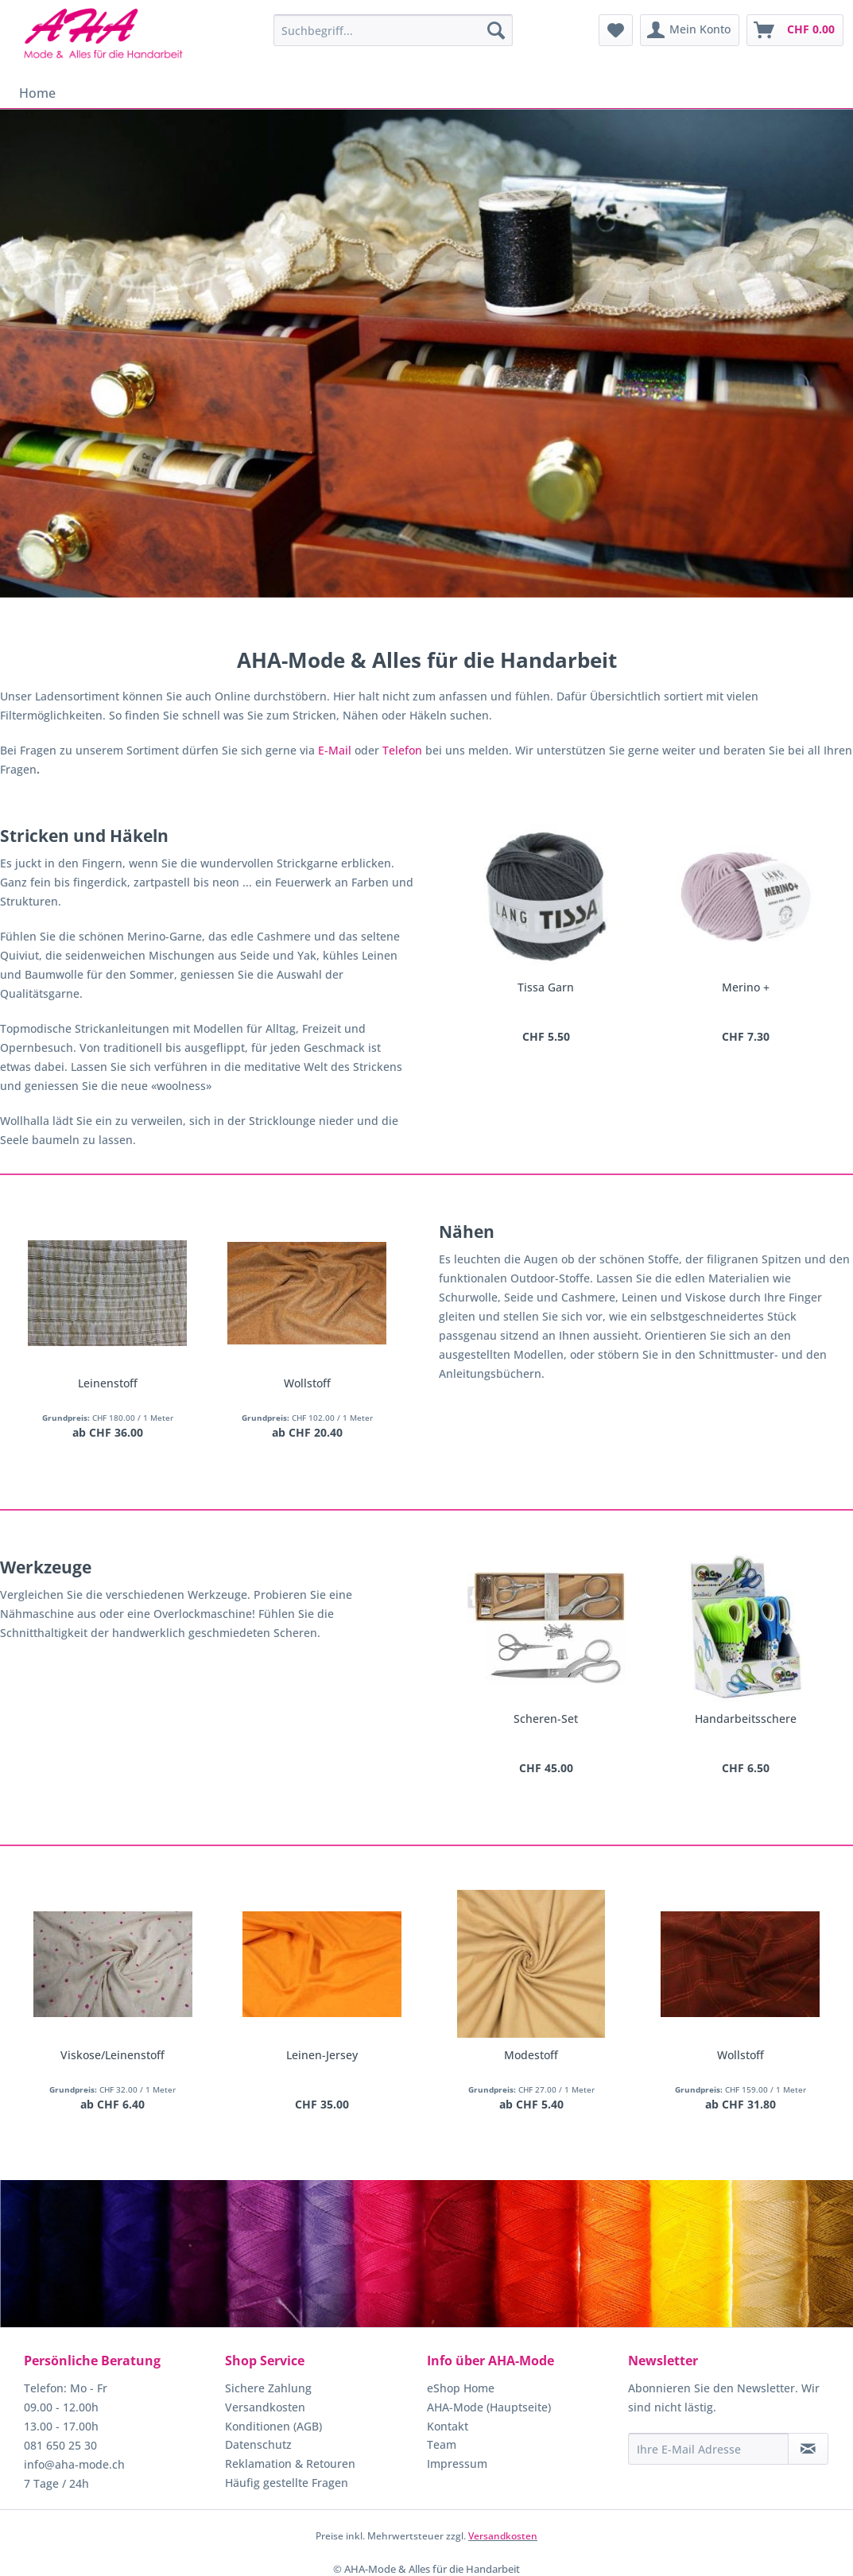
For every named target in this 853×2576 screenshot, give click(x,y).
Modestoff (531, 2054)
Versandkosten (265, 2407)
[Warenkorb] (794, 30)
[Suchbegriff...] (392, 30)
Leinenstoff (108, 1383)
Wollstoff (307, 1383)
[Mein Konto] (689, 30)
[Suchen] (496, 30)
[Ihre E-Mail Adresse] (708, 2449)
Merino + (746, 987)
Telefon (402, 750)
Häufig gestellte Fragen (286, 2482)
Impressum (457, 2463)
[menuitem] (392, 30)
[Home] (37, 93)
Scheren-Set (546, 1718)
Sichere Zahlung (268, 2388)
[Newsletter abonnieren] (808, 2449)
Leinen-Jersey (322, 2054)
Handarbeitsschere (746, 1718)
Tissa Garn (546, 987)
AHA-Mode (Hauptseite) (489, 2407)
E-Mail (334, 750)
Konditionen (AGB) (273, 2426)
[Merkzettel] (616, 30)
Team (441, 2444)
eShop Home (460, 2388)
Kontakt (447, 2426)
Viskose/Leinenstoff (112, 2054)
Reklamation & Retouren (290, 2463)
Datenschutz (258, 2444)
